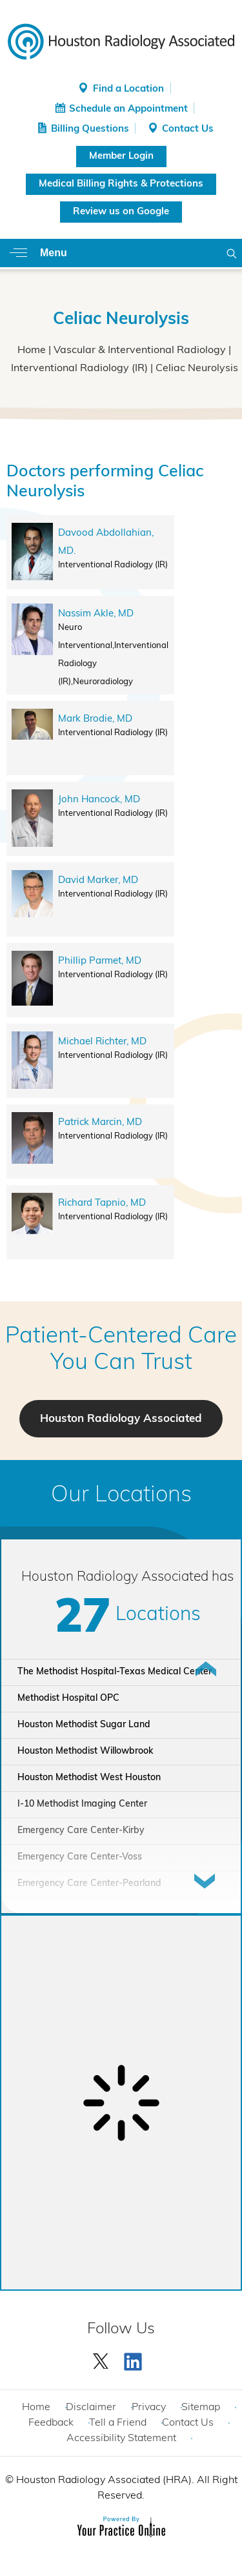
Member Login (121, 156)
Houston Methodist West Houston (89, 1778)
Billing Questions (90, 129)
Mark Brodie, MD (95, 719)
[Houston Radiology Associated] (121, 40)
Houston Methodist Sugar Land (83, 1725)
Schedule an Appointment (128, 109)
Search (231, 253)
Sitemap (200, 2407)
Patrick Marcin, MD (100, 1123)
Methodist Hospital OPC (68, 1698)
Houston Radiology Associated (121, 1419)
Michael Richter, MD (102, 1042)
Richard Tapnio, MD (102, 1203)
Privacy (149, 2407)
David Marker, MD (98, 881)
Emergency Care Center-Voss (79, 1857)
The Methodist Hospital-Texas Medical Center (114, 1672)
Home (31, 350)
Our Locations (121, 1496)
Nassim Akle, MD (96, 614)
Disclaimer (91, 2407)
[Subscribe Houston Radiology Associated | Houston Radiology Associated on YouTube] (134, 2358)
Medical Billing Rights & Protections (121, 184)
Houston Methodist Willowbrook (85, 1751)
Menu (53, 252)
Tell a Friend (117, 2423)
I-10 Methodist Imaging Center (82, 1804)
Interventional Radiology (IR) (79, 368)
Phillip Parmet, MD (99, 961)
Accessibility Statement (121, 2438)
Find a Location (128, 89)
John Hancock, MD (99, 800)
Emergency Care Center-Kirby (81, 1831)
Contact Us (188, 129)
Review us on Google (121, 212)
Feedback (51, 2423)
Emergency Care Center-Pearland (89, 1884)
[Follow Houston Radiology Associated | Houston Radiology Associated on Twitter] (101, 2358)
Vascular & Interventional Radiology (140, 350)
